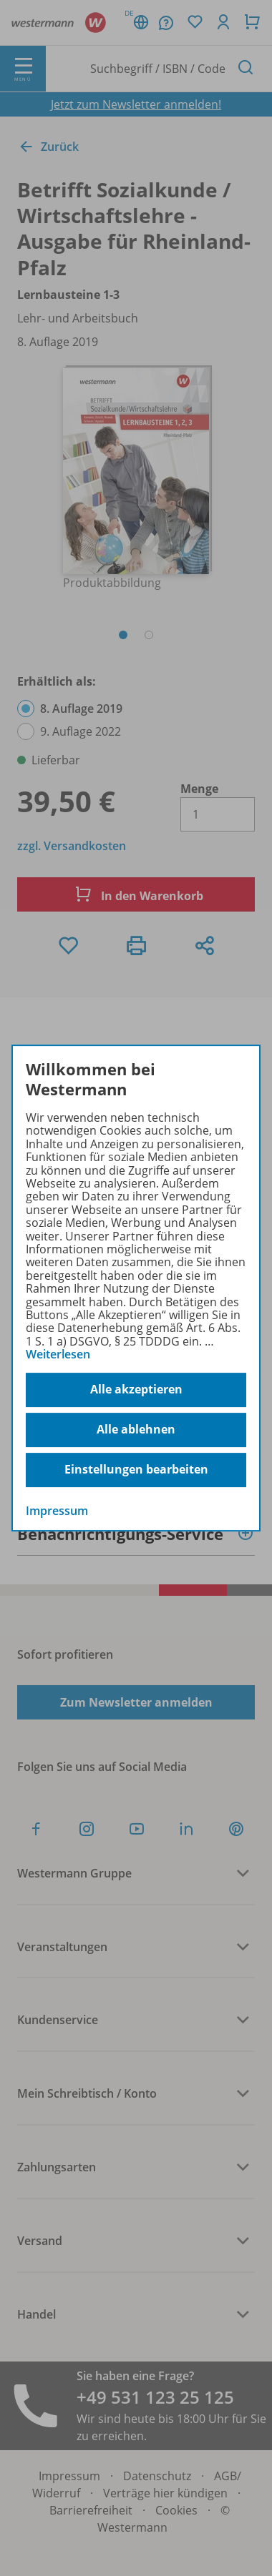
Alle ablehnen (136, 1429)
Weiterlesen (58, 1354)
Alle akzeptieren (136, 1389)
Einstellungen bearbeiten (136, 1469)
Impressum (57, 1511)
